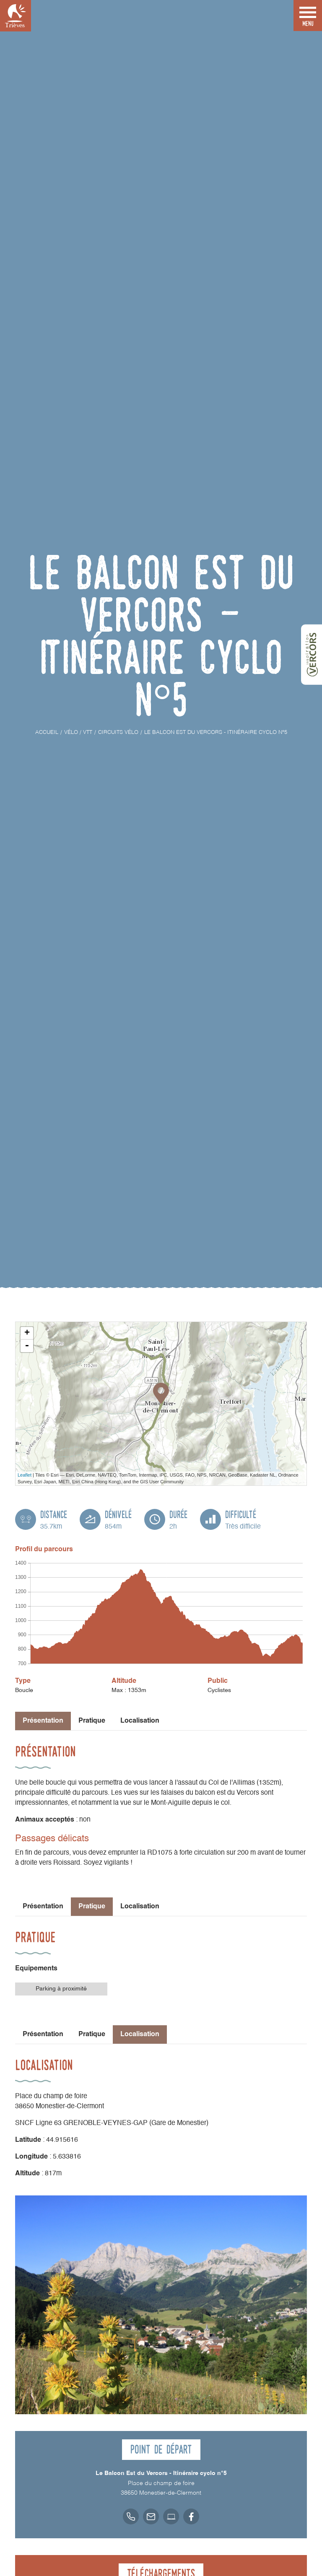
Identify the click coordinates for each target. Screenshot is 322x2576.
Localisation (139, 1721)
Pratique (91, 1721)
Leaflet (24, 1474)
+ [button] (27, 1333)
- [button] (27, 1346)
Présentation (43, 1906)
